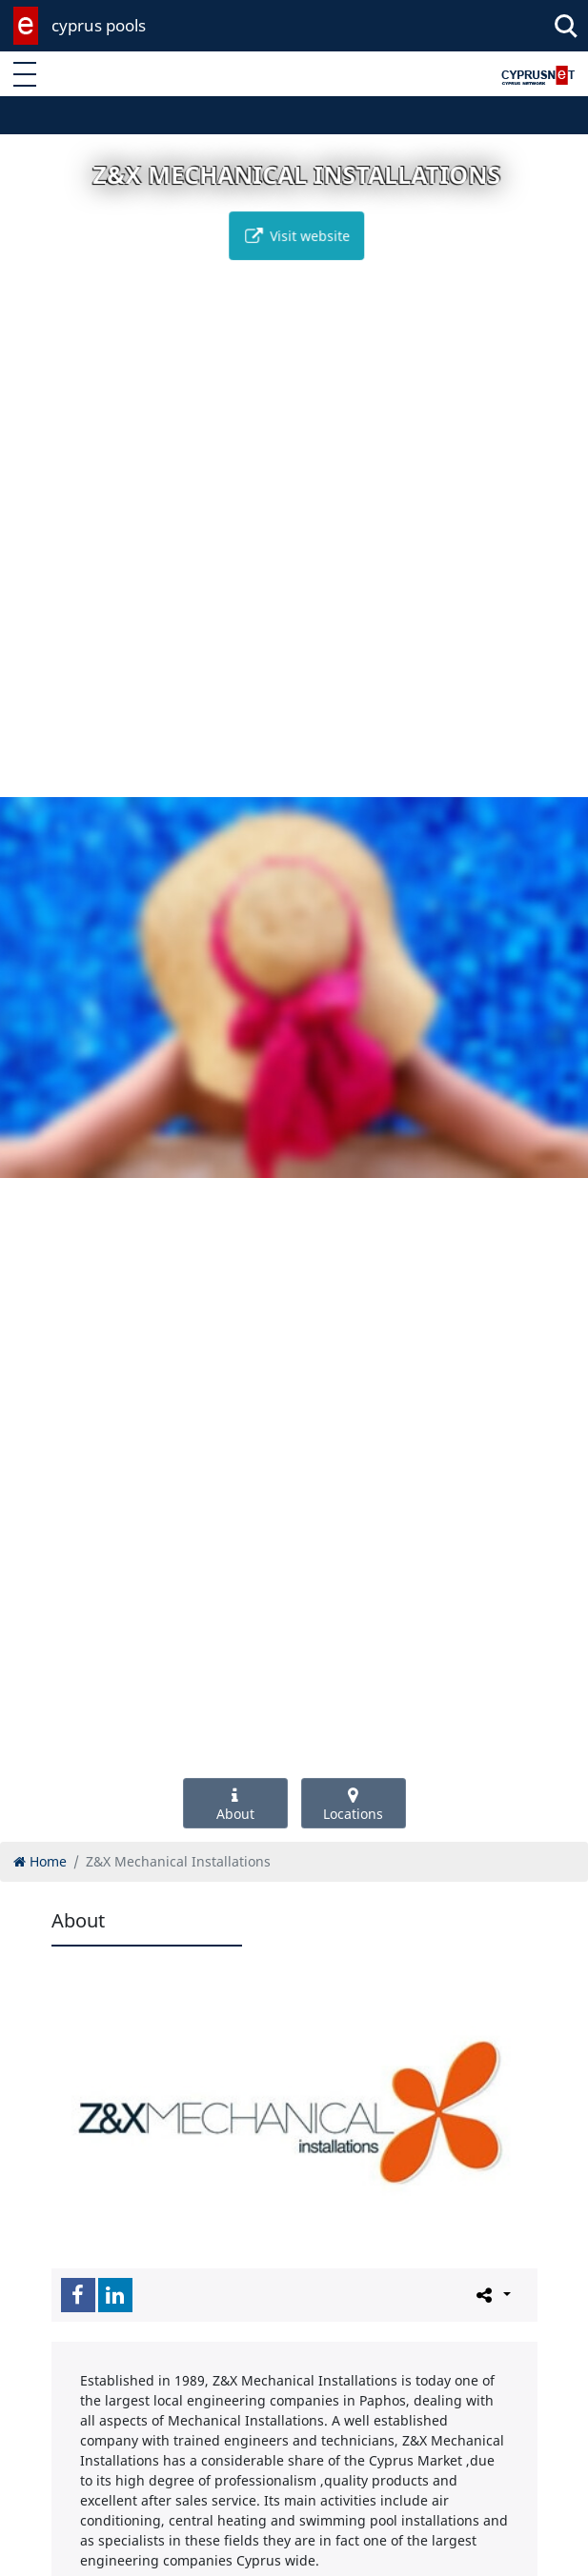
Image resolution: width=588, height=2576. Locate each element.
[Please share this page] (492, 2294)
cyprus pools (98, 25)
